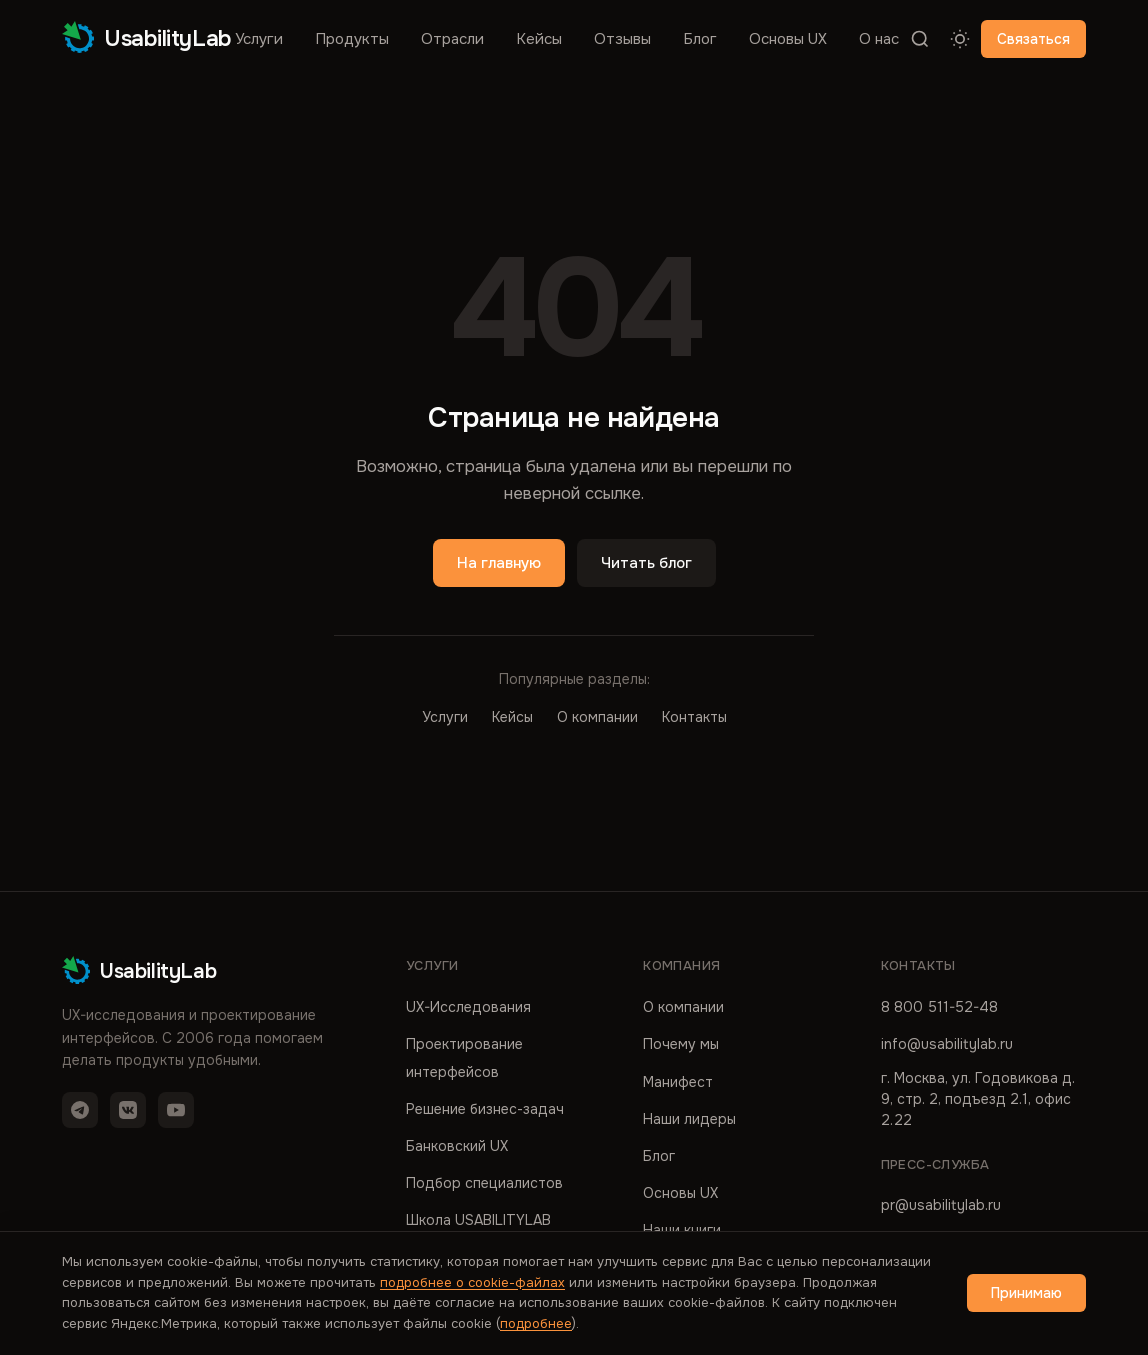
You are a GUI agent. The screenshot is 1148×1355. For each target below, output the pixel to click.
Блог (700, 39)
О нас (879, 39)
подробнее (536, 1323)
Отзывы (622, 39)
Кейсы (539, 39)
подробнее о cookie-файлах (472, 1282)
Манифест (678, 1082)
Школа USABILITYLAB (478, 1220)
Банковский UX (457, 1146)
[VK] (128, 1110)
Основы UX (788, 39)
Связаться (1033, 39)
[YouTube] (176, 1110)
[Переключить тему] (960, 39)
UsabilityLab (147, 38)
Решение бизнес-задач (485, 1109)
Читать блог (646, 563)
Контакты (694, 717)
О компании (597, 717)
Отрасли (452, 39)
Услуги (259, 39)
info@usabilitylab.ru (947, 1044)
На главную (499, 563)
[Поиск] (920, 39)
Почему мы (681, 1044)
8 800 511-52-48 (939, 1007)
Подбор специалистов (484, 1183)
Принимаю (1026, 1293)
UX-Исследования (468, 1007)
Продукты (352, 39)
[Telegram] (80, 1110)
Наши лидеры (689, 1119)
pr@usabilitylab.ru (941, 1205)
